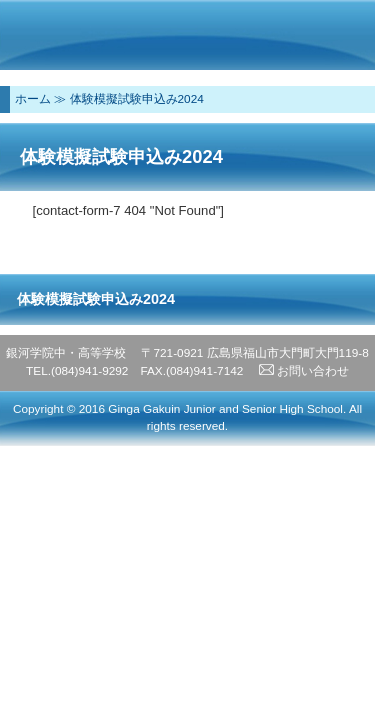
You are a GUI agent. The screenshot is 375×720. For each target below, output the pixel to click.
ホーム (33, 99)
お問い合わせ (304, 371)
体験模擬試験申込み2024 (137, 99)
